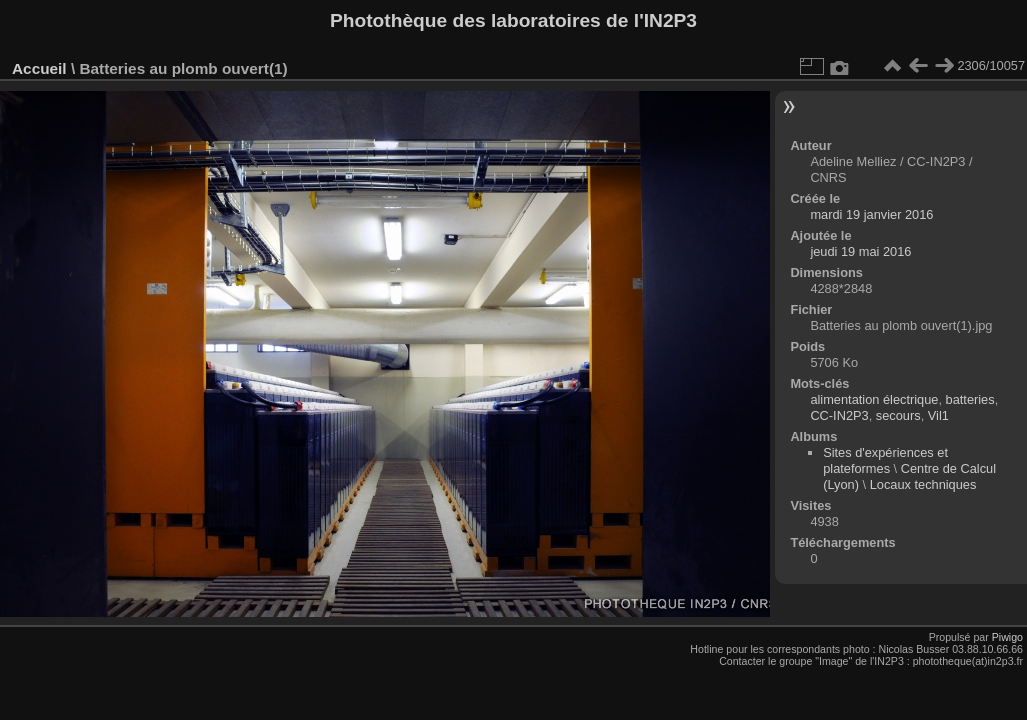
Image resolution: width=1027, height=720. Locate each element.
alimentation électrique (874, 399)
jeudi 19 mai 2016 (860, 251)
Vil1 (938, 415)
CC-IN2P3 (839, 415)
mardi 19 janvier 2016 (871, 214)
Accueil (39, 68)
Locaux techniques (923, 484)
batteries (970, 399)
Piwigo (1007, 637)
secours (898, 415)
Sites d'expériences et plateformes (885, 460)
